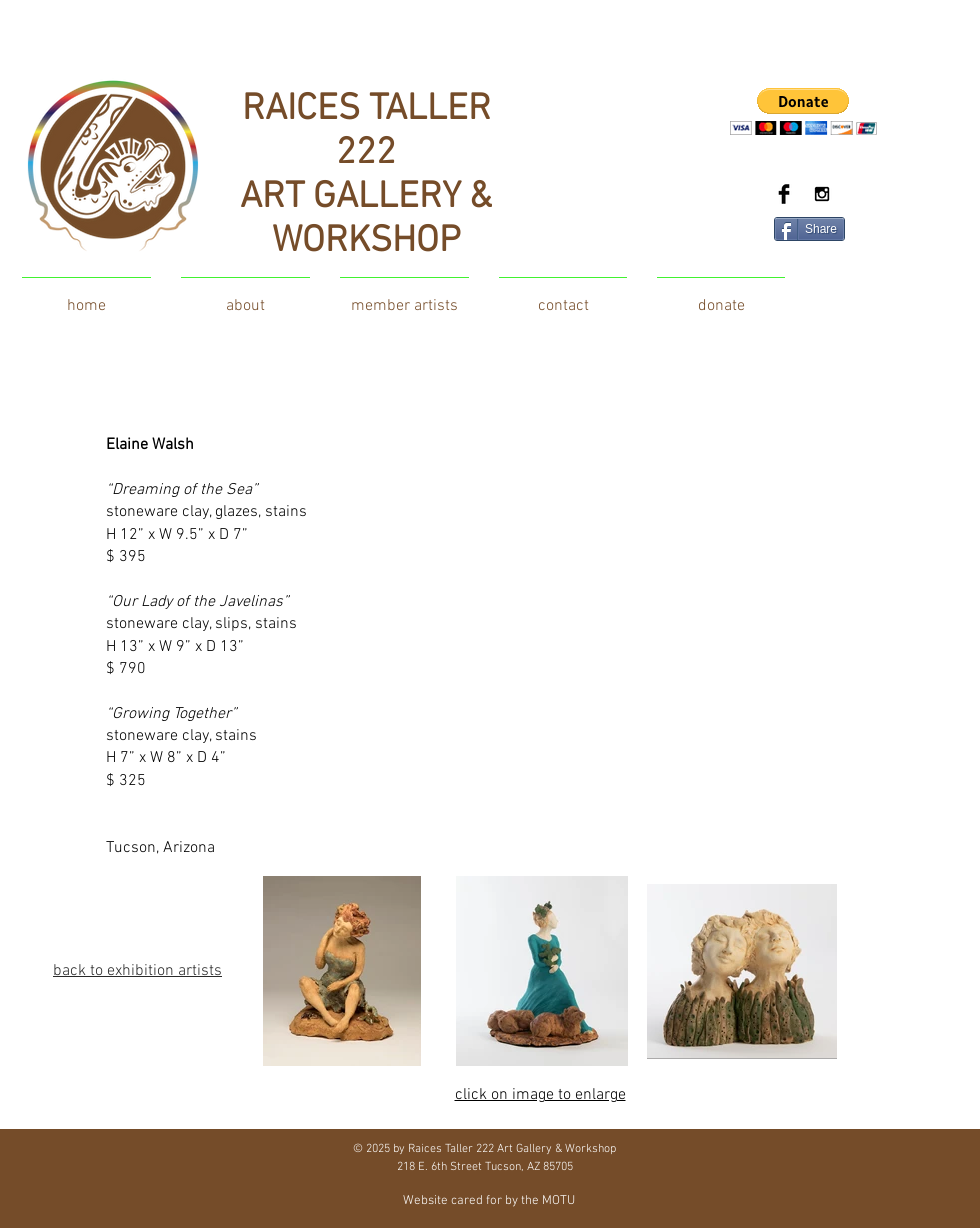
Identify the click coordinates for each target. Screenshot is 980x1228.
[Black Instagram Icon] (822, 194)
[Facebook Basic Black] (784, 194)
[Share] (809, 229)
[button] (803, 111)
